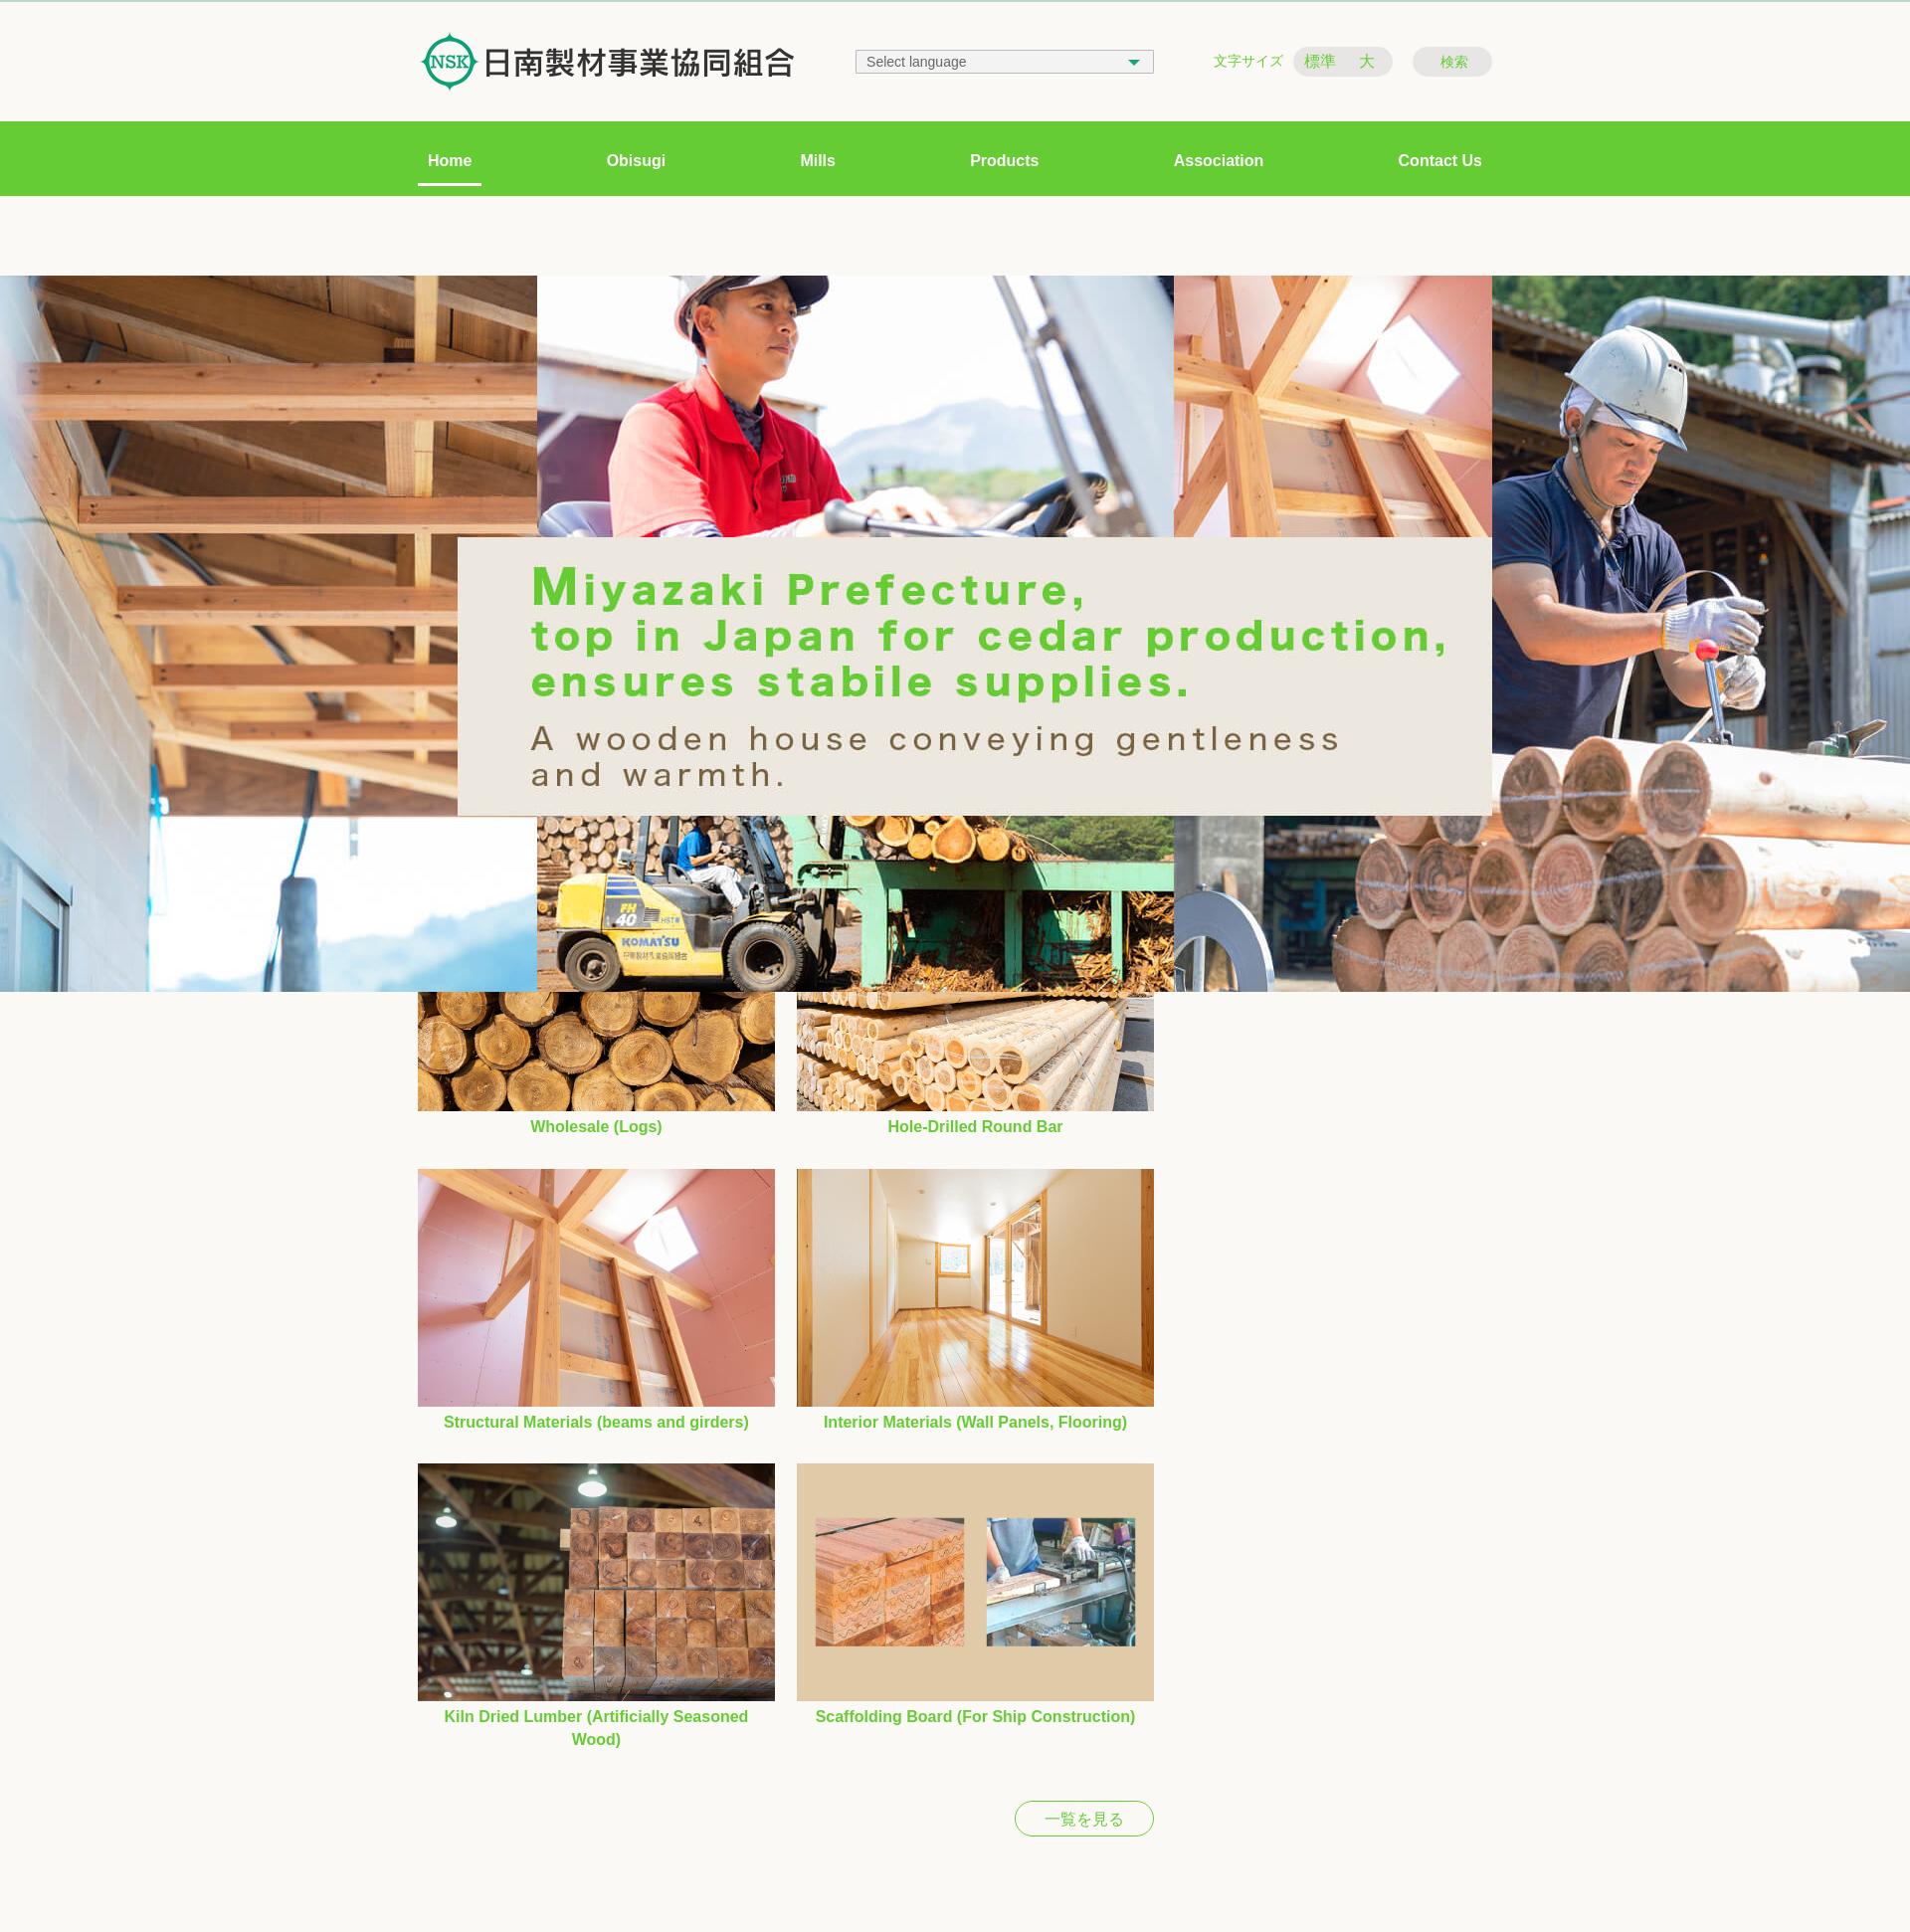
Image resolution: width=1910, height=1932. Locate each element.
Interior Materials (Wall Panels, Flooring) (975, 1422)
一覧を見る (1084, 1819)
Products (1004, 160)
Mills (818, 160)
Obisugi (637, 160)
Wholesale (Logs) (596, 1126)
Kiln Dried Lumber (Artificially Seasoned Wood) (597, 1727)
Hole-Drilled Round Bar (975, 1126)
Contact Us (1440, 160)
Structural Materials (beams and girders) (596, 1422)
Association (1219, 160)
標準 (1320, 61)
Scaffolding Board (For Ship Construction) (976, 1716)
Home (450, 160)
